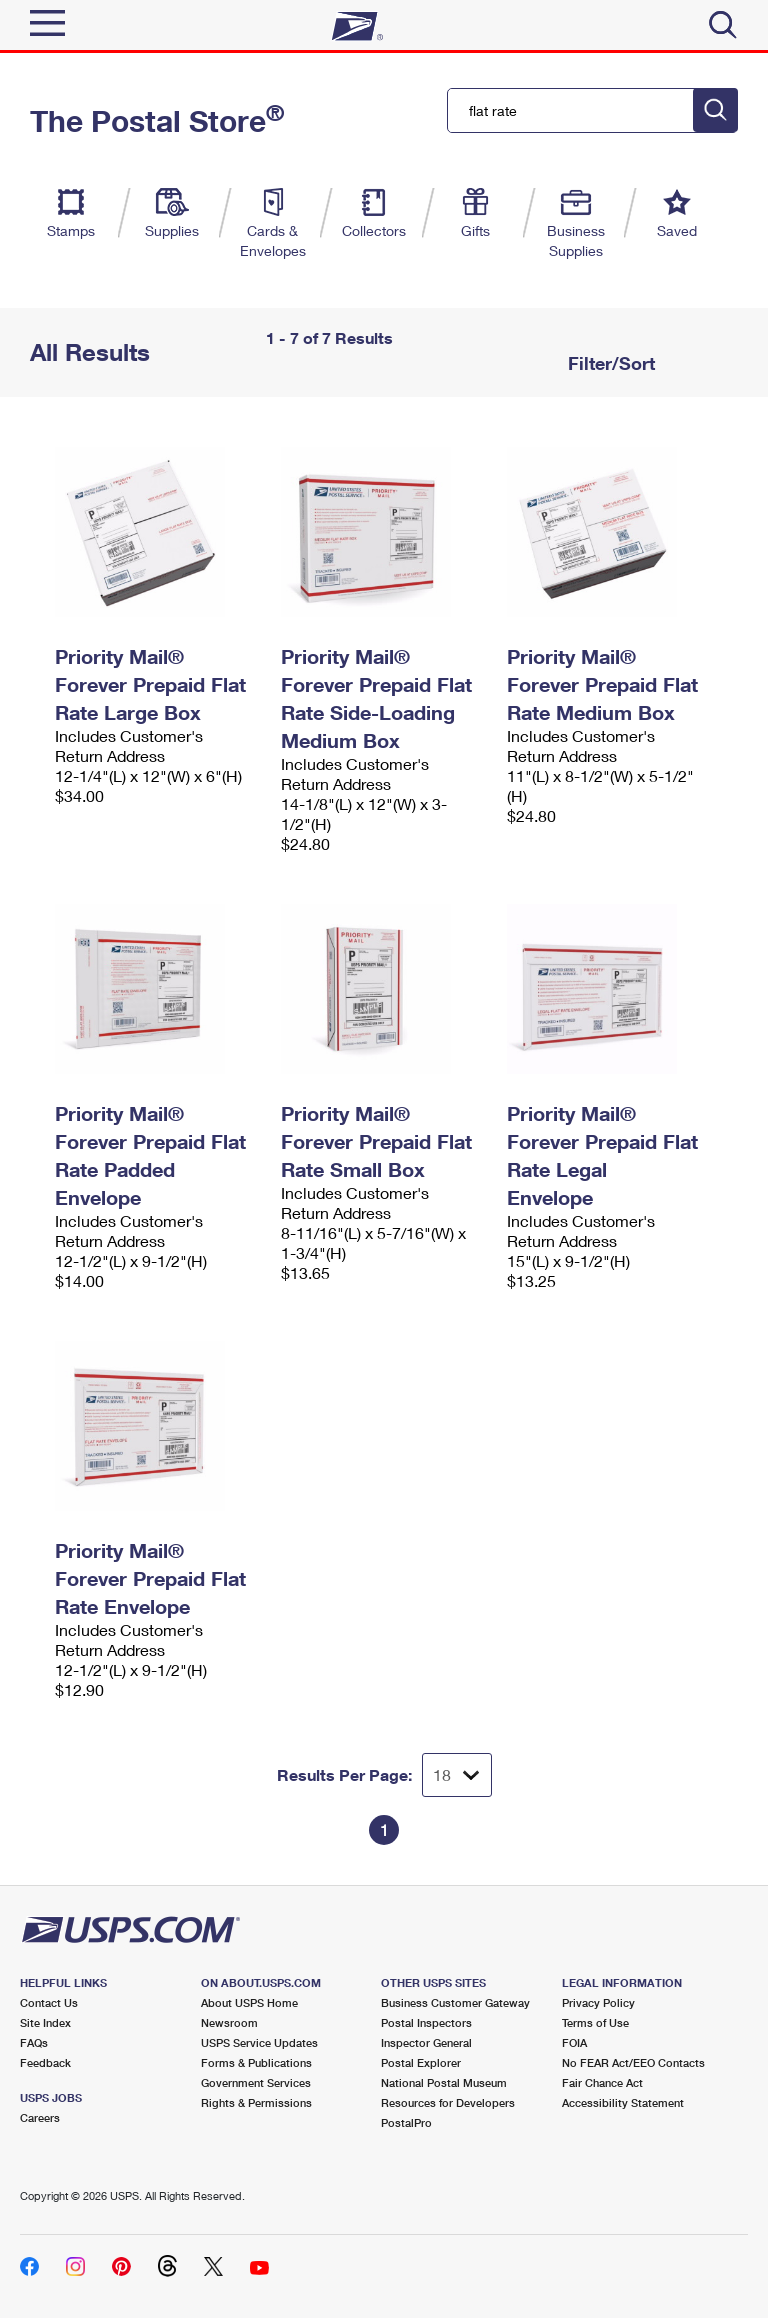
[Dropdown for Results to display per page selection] (457, 1775)
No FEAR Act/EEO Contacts (633, 2062)
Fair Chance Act (602, 2082)
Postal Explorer (421, 2062)
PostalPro (406, 2122)
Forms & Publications (256, 2062)
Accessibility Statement (623, 2102)
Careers (40, 2117)
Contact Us (49, 2002)
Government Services (256, 2082)
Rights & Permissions (256, 2102)
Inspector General (426, 2042)
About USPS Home (249, 2002)
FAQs (34, 2042)
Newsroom (229, 2022)
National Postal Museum (444, 2082)
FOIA (574, 2042)
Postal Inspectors (426, 2022)
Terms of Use (595, 2022)
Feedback (45, 2062)
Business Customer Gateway (455, 2002)
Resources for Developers (448, 2102)
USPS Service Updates (259, 2042)
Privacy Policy (598, 2002)
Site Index (45, 2022)
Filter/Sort (609, 363)
